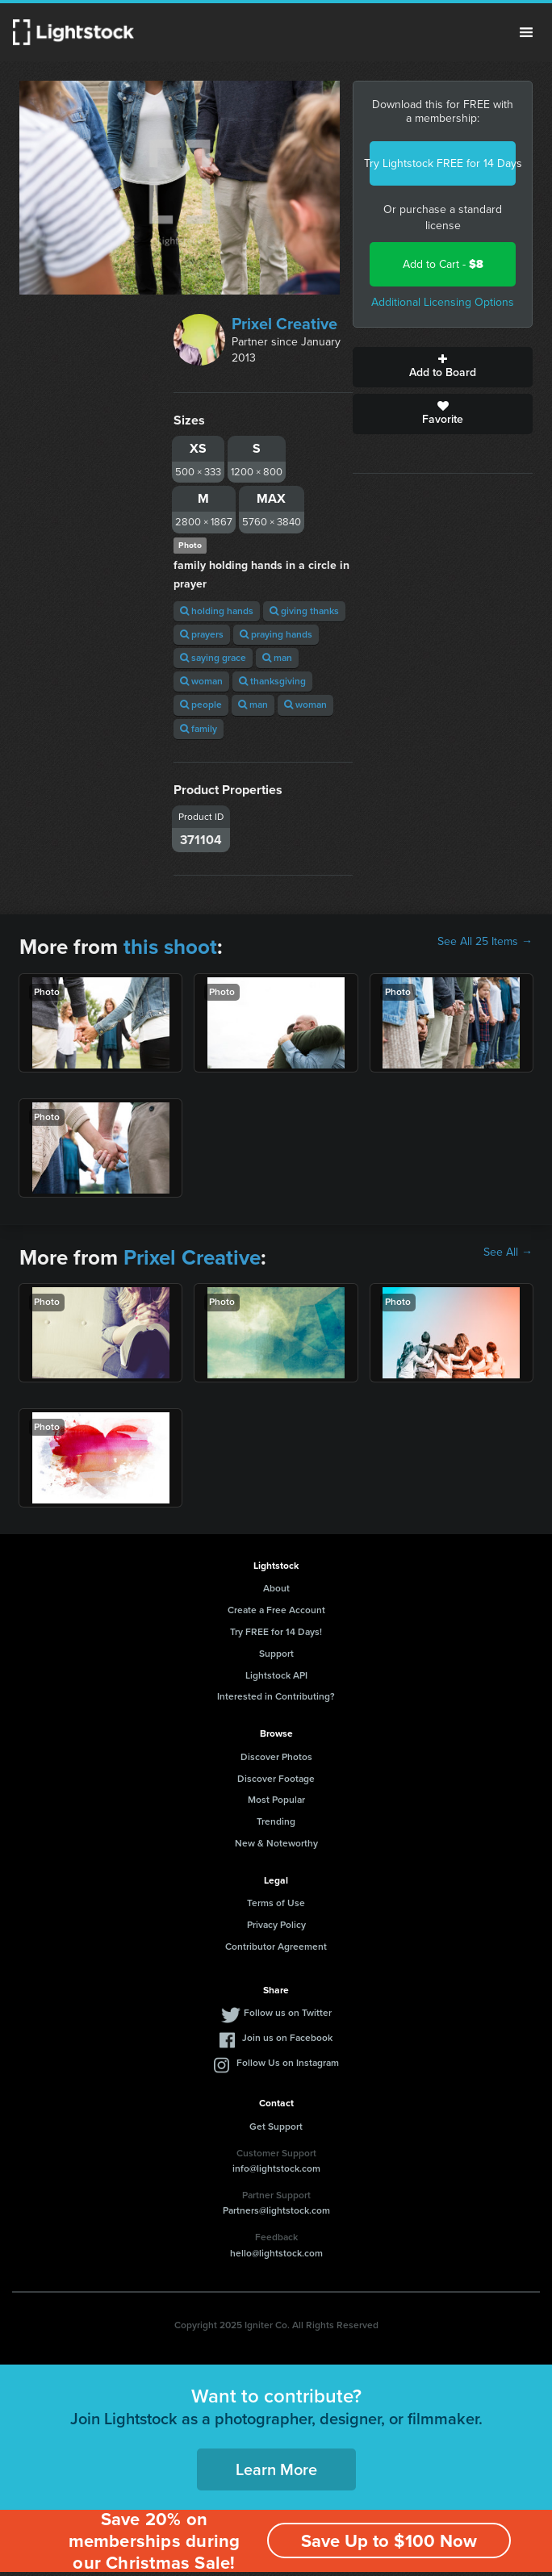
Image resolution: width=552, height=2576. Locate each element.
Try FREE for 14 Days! (276, 1632)
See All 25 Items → (485, 942)
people (201, 704)
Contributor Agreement (276, 1946)
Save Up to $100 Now (389, 2541)
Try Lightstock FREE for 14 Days (443, 163)
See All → (508, 1252)
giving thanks (304, 611)
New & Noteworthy (276, 1843)
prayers (202, 634)
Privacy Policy (276, 1924)
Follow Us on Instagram (287, 2062)
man (277, 657)
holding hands (216, 611)
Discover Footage (276, 1778)
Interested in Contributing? (276, 1696)
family (198, 728)
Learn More (276, 2469)
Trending (276, 1821)
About (276, 1588)
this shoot (170, 946)
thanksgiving (272, 681)
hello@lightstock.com (276, 2253)
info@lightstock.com (276, 2168)
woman (201, 681)
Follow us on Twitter (288, 2012)
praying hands (276, 634)
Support (276, 1653)
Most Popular (276, 1799)
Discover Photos (276, 1757)
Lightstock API (276, 1675)
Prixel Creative (284, 324)
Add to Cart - (443, 264)
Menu (526, 32)
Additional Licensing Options (442, 302)
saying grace (213, 657)
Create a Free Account (276, 1610)
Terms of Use (276, 1903)
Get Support (276, 2126)
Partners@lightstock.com (276, 2210)
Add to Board (442, 367)
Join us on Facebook (287, 2037)
